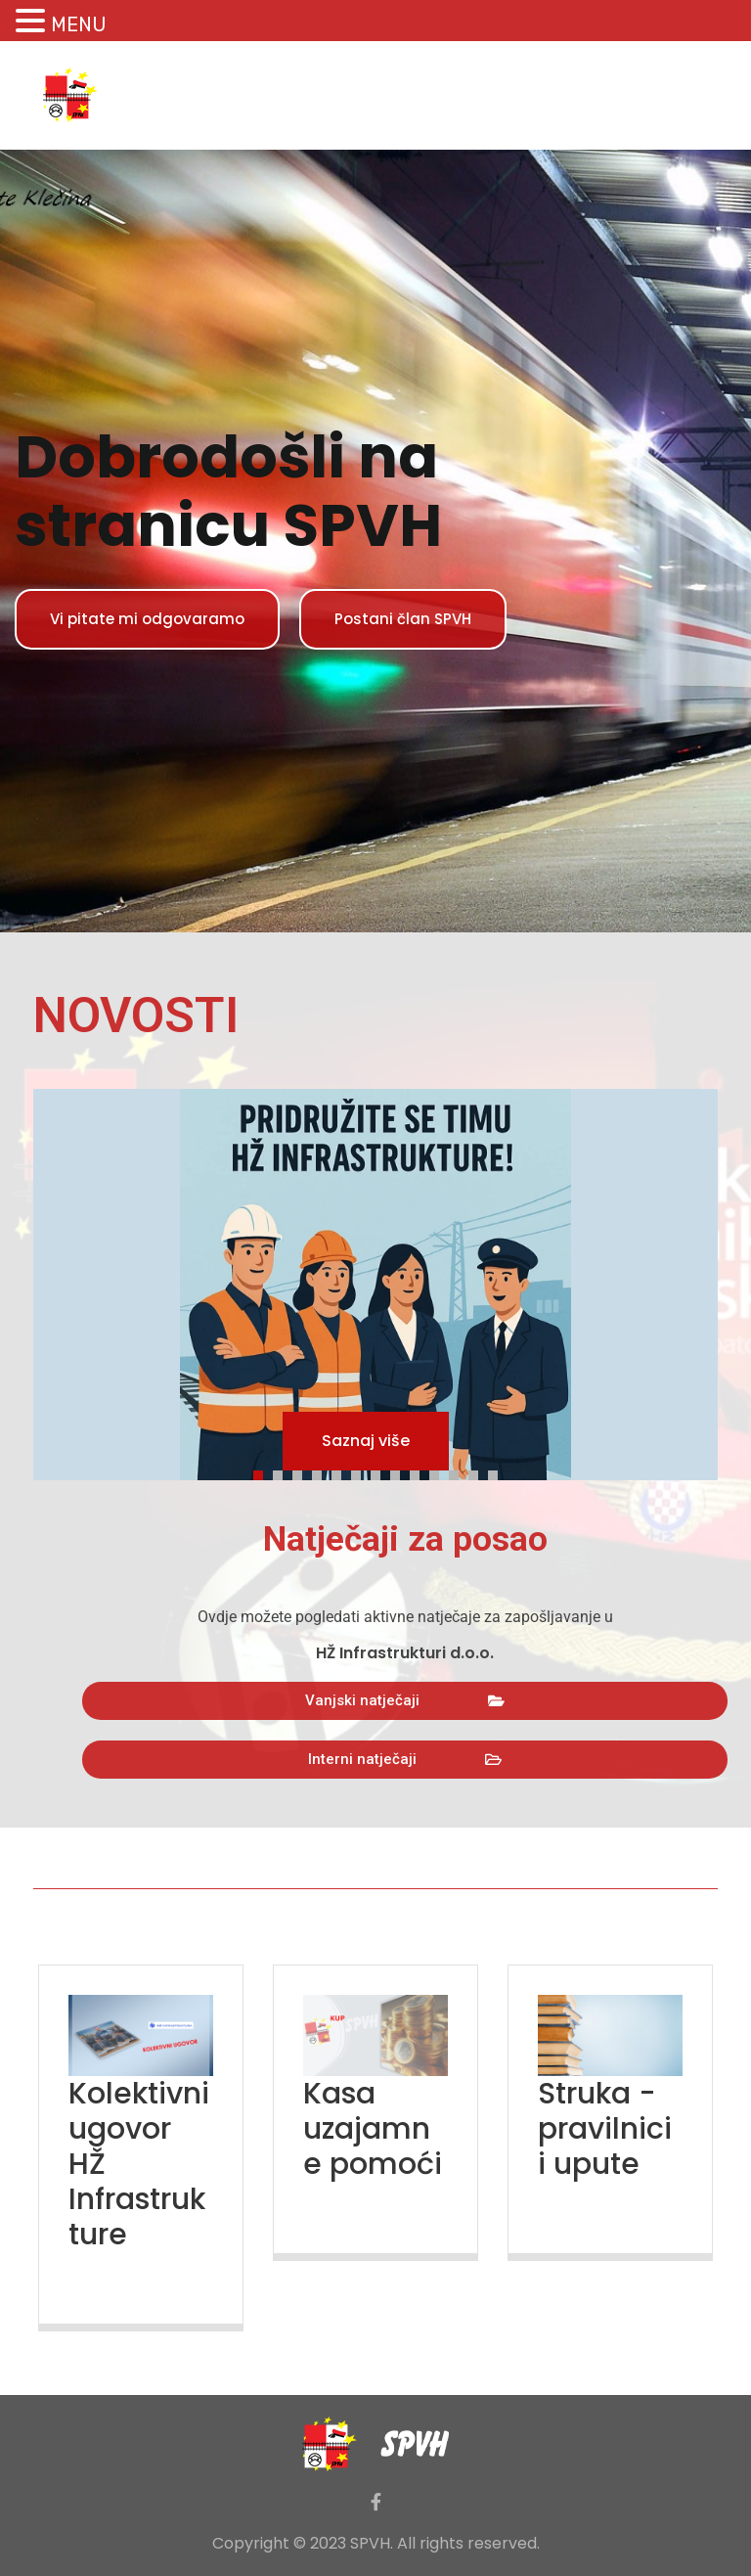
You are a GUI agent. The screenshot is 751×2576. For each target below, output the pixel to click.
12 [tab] (478, 1472)
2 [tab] (282, 1472)
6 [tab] (361, 1472)
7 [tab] (380, 1472)
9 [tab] (419, 1472)
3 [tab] (302, 1472)
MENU (79, 24)
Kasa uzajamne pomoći (372, 2129)
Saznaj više (366, 1440)
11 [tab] (458, 1472)
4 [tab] (321, 1472)
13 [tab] (498, 1472)
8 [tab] (400, 1472)
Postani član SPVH (402, 619)
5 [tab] (341, 1472)
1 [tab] (263, 1472)
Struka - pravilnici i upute (605, 2129)
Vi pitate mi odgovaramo (147, 619)
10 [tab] (439, 1472)
